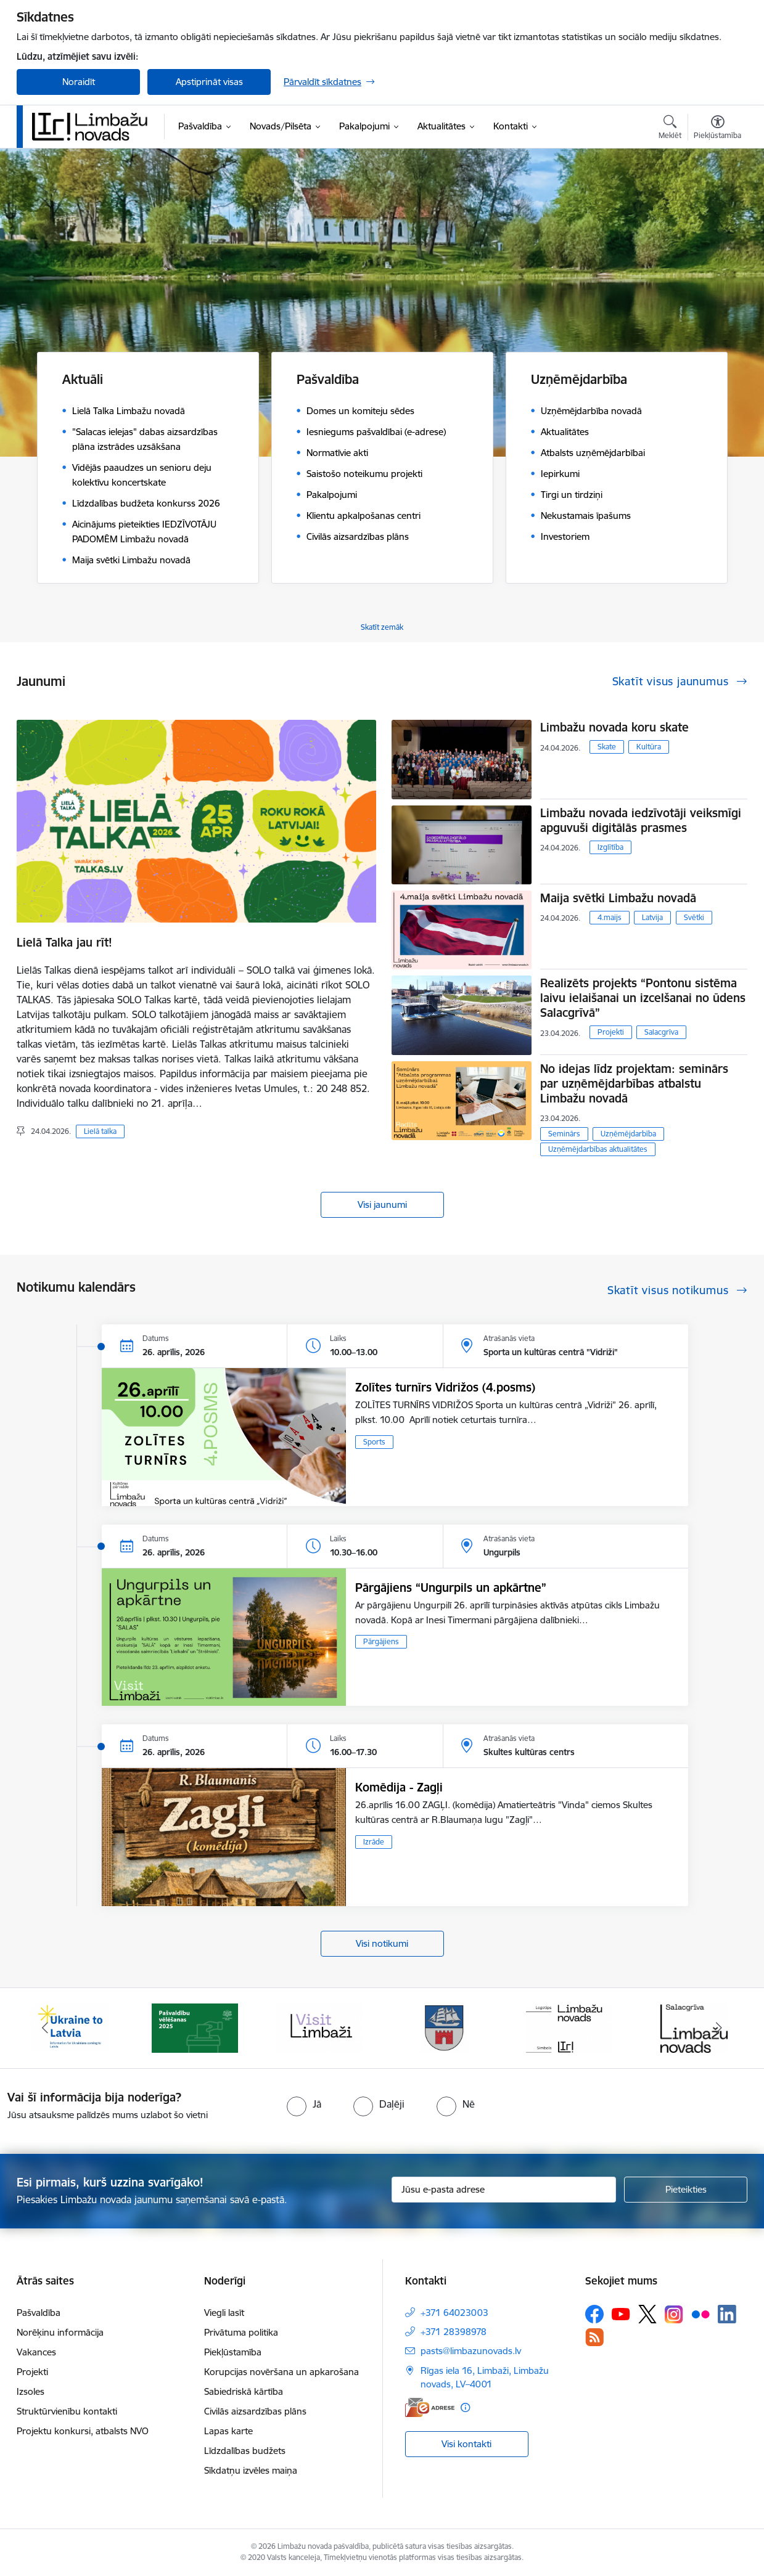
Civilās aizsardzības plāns (255, 2411)
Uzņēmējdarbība (628, 1133)
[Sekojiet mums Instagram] (674, 2314)
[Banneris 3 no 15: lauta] (319, 2027)
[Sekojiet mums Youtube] (621, 2313)
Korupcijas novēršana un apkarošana (281, 2372)
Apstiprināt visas (209, 82)
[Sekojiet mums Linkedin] (727, 2314)
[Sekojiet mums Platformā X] (647, 2314)
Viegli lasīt (224, 2312)
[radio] (304, 2104)
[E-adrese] (429, 2407)
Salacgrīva (661, 1032)
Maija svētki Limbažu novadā (618, 898)
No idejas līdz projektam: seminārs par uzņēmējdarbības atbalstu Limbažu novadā (634, 1083)
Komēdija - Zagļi (399, 1787)
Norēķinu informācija (60, 2332)
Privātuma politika (241, 2332)
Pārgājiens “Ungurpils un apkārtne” (450, 1587)
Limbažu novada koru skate (616, 727)
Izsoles (30, 2391)
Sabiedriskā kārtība (243, 2391)
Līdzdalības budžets (244, 2450)
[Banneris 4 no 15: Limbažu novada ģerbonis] (444, 2027)
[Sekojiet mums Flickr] (700, 2313)
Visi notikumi (382, 1943)
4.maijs (610, 917)
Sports (374, 1441)
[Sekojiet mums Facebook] (594, 2314)
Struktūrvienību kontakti (67, 2411)
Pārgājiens (381, 1641)
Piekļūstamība (232, 2352)
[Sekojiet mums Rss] (594, 2337)
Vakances (36, 2352)
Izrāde (373, 1841)
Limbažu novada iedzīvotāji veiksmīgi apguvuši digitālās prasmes (640, 820)
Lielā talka (100, 1131)
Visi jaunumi (382, 1204)
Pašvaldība (38, 2312)
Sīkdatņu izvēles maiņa (250, 2470)
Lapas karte (228, 2431)
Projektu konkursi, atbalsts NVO (83, 2431)
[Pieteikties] (685, 2190)
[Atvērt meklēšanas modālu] (670, 129)
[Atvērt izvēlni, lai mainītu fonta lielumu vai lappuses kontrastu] (717, 129)
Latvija (652, 917)
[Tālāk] (719, 2028)
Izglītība (610, 847)
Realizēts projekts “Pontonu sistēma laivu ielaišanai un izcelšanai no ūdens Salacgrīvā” (643, 998)
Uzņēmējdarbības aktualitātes (597, 1149)
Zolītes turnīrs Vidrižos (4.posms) (445, 1387)
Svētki (694, 917)
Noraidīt (78, 82)
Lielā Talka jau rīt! (64, 942)
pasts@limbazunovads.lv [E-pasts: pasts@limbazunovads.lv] (471, 2351)
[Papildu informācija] (465, 2407)
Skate (607, 746)
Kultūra (648, 746)
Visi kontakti (466, 2444)
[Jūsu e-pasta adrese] (504, 2190)
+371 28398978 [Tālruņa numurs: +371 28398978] (454, 2332)
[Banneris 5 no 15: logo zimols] (569, 2027)
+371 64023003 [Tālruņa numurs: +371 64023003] (454, 2312)
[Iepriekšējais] (45, 2028)
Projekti (611, 1032)
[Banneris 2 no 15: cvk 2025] (195, 2027)
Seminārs (564, 1133)
